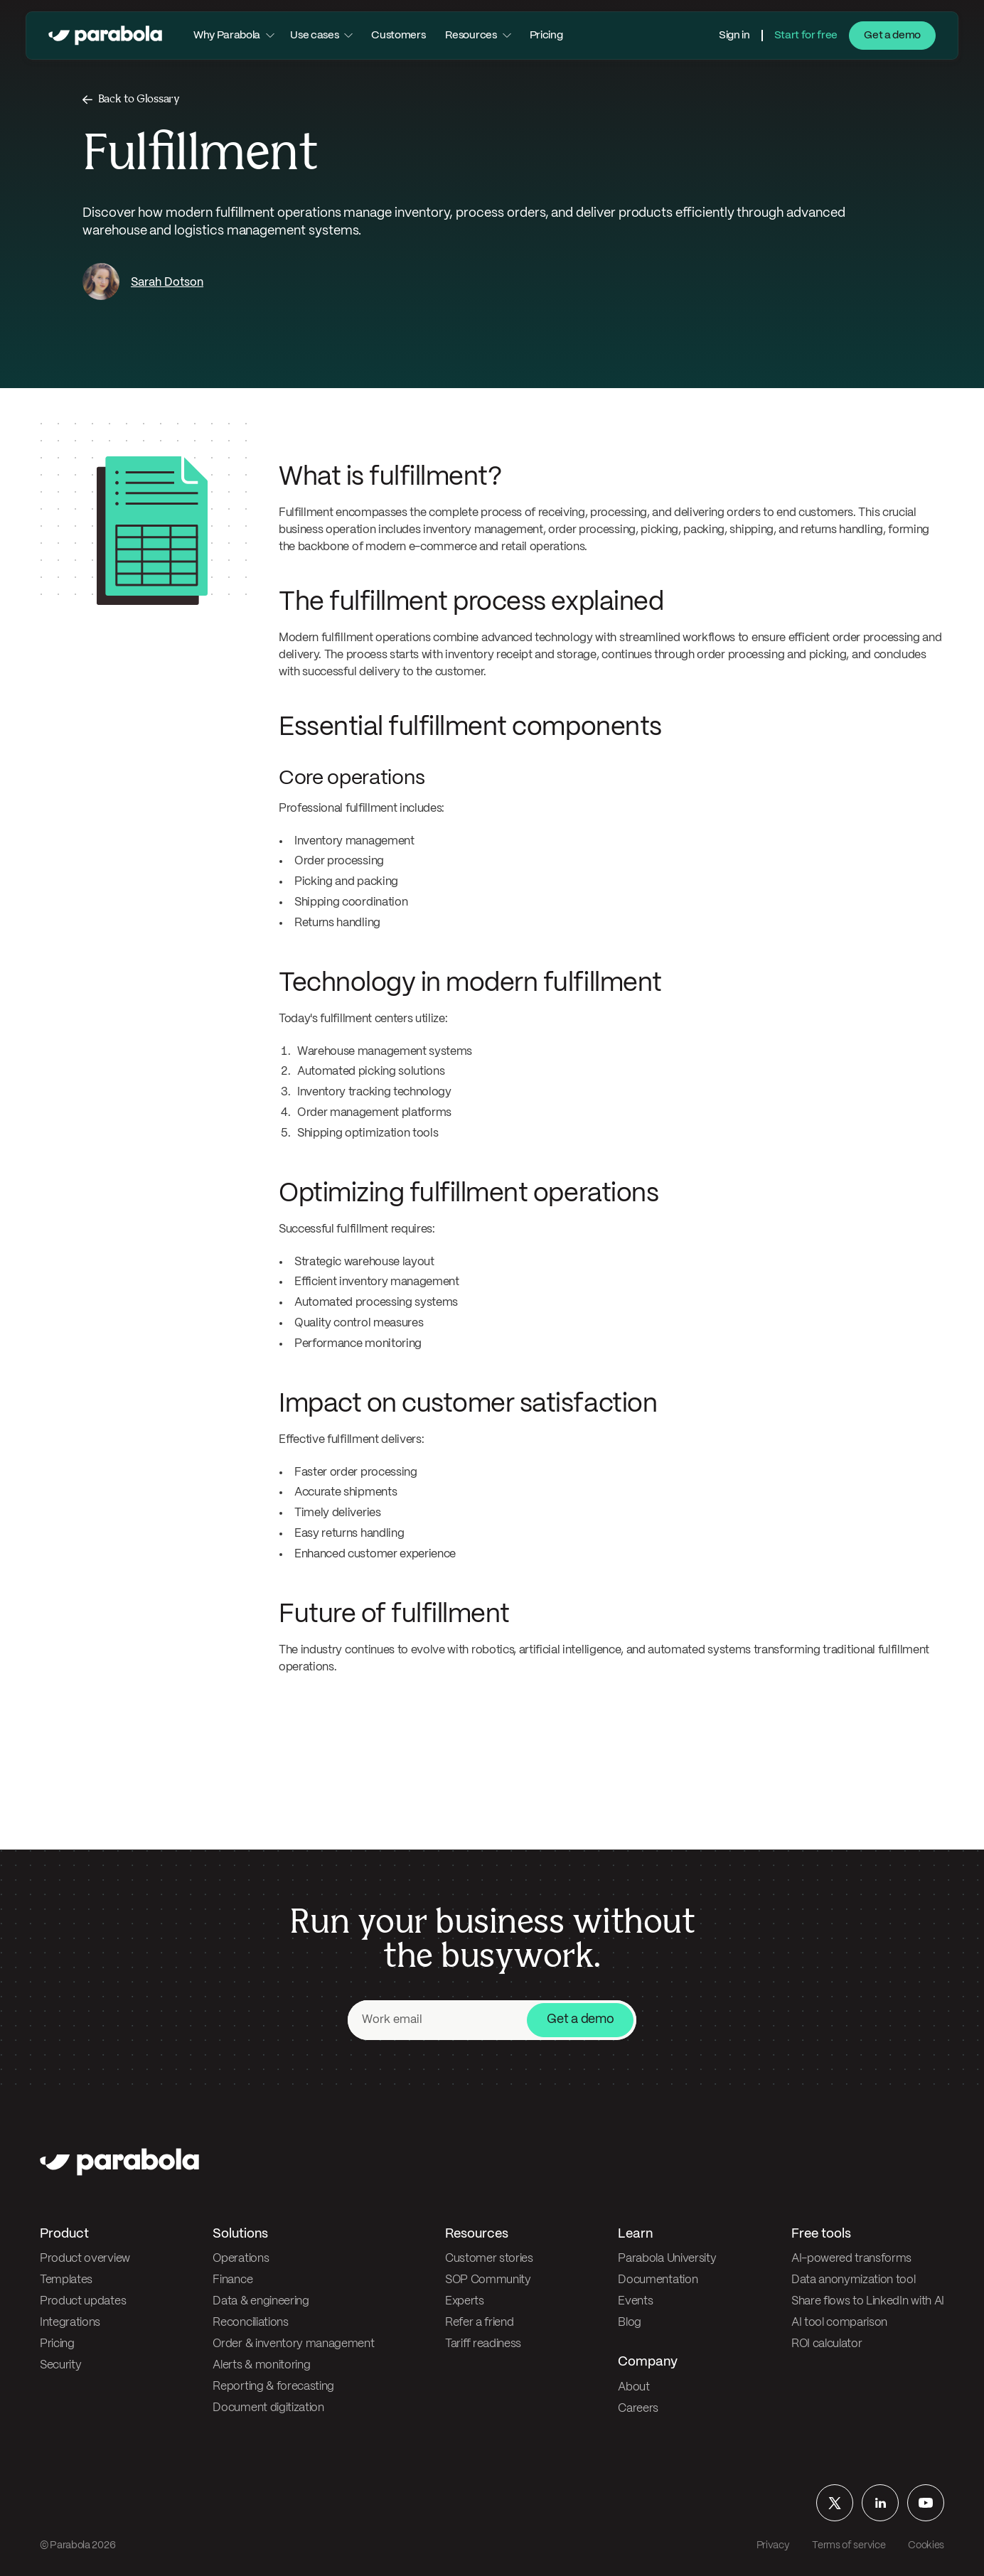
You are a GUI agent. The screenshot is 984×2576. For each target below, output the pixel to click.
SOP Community (488, 2280)
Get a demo (892, 36)
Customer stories (489, 2258)
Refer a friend (479, 2322)
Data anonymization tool (853, 2280)
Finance (232, 2280)
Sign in (734, 36)
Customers (398, 36)
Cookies (926, 2545)
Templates (66, 2280)
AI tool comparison (839, 2322)
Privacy (773, 2545)
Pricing (546, 36)
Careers (638, 2408)
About (633, 2387)
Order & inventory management (293, 2344)
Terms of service (848, 2545)
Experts (464, 2301)
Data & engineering (261, 2301)
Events (635, 2301)
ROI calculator (826, 2344)
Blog (629, 2322)
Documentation (657, 2280)
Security (60, 2365)
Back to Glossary (139, 99)
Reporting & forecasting (273, 2386)
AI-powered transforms (851, 2258)
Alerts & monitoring (261, 2365)
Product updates (83, 2301)
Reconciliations (250, 2322)
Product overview (85, 2258)
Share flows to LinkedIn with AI (867, 2301)
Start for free (806, 36)
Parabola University (667, 2258)
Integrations (70, 2322)
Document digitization (268, 2408)
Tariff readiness (483, 2344)
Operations (241, 2258)
